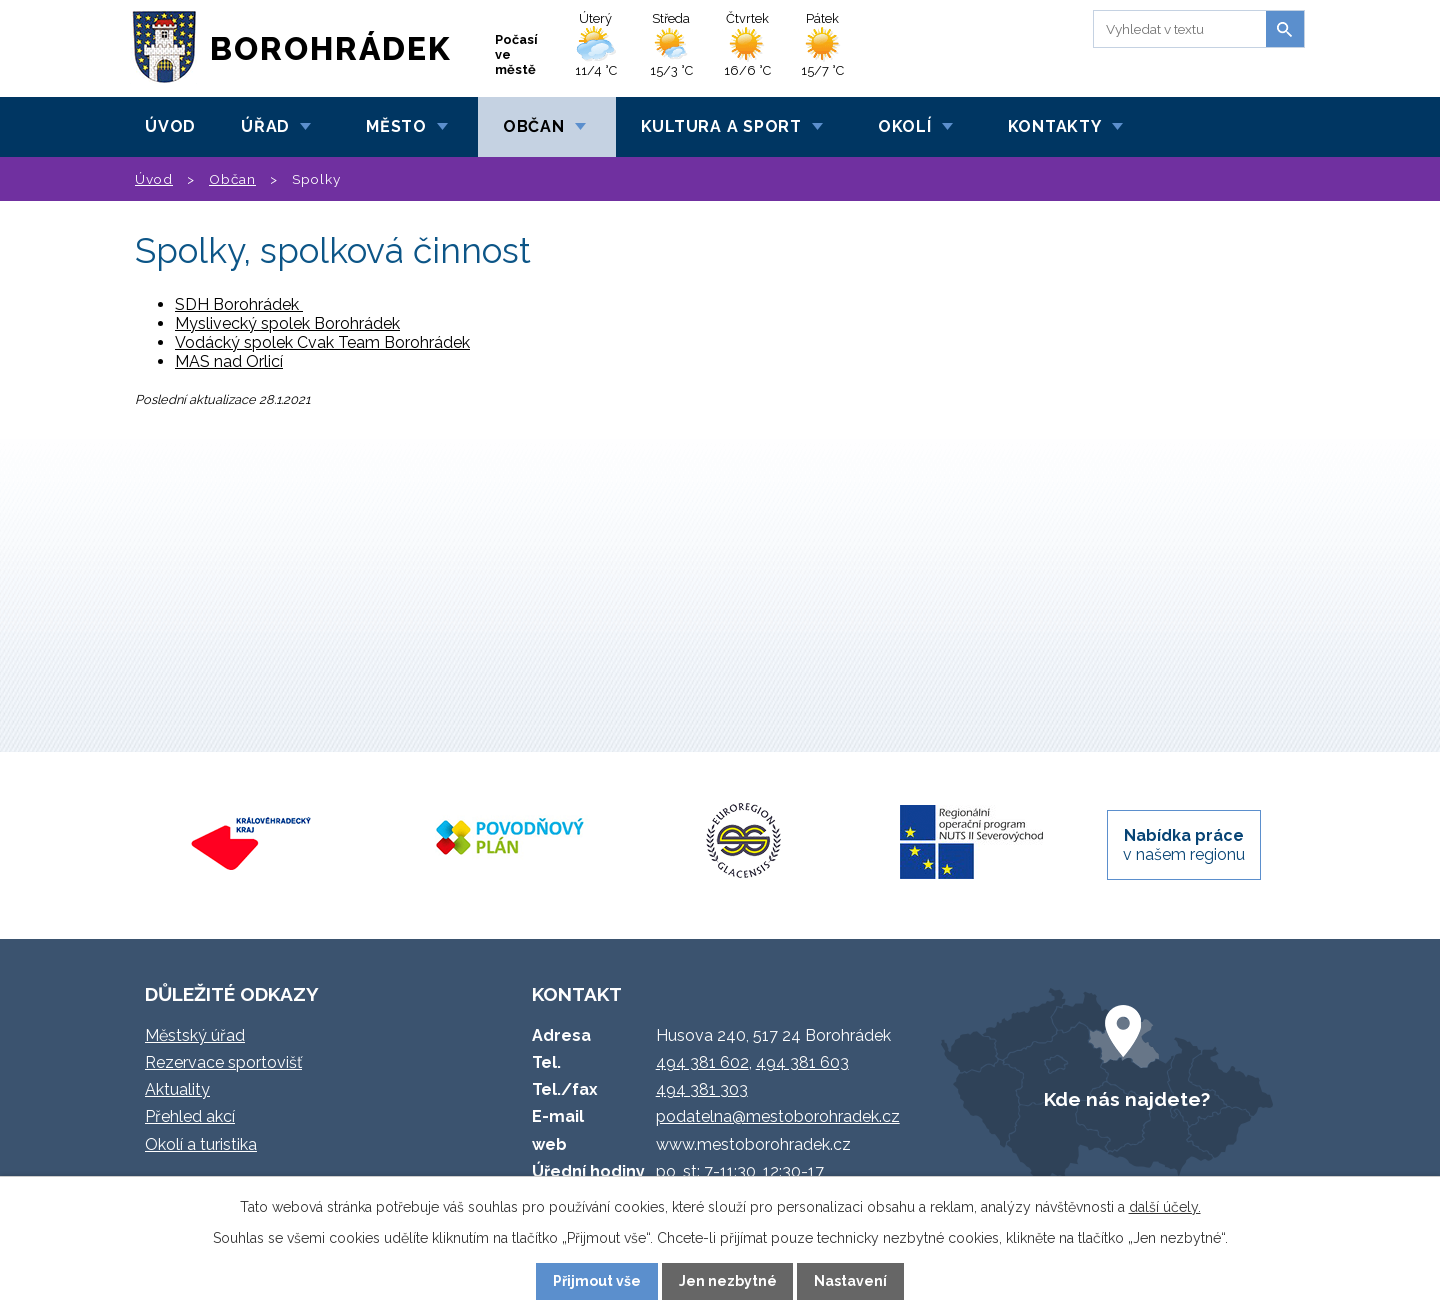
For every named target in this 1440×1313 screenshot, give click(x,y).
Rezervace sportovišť (223, 1062)
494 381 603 (802, 1062)
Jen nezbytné (728, 1281)
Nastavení (850, 1281)
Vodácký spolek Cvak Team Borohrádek (322, 342)
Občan (534, 126)
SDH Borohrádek (239, 304)
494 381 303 (702, 1089)
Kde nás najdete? (1127, 1099)
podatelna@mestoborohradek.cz (778, 1116)
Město (396, 126)
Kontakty (1055, 126)
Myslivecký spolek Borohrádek (287, 323)
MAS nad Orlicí (229, 361)
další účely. (1165, 1207)
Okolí (905, 126)
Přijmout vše (597, 1281)
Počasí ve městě (516, 54)
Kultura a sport (721, 126)
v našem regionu (1184, 845)
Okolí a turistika (201, 1144)
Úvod (170, 126)
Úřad (265, 126)
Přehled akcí (190, 1116)
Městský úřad (195, 1035)
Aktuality (177, 1089)
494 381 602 (702, 1062)
